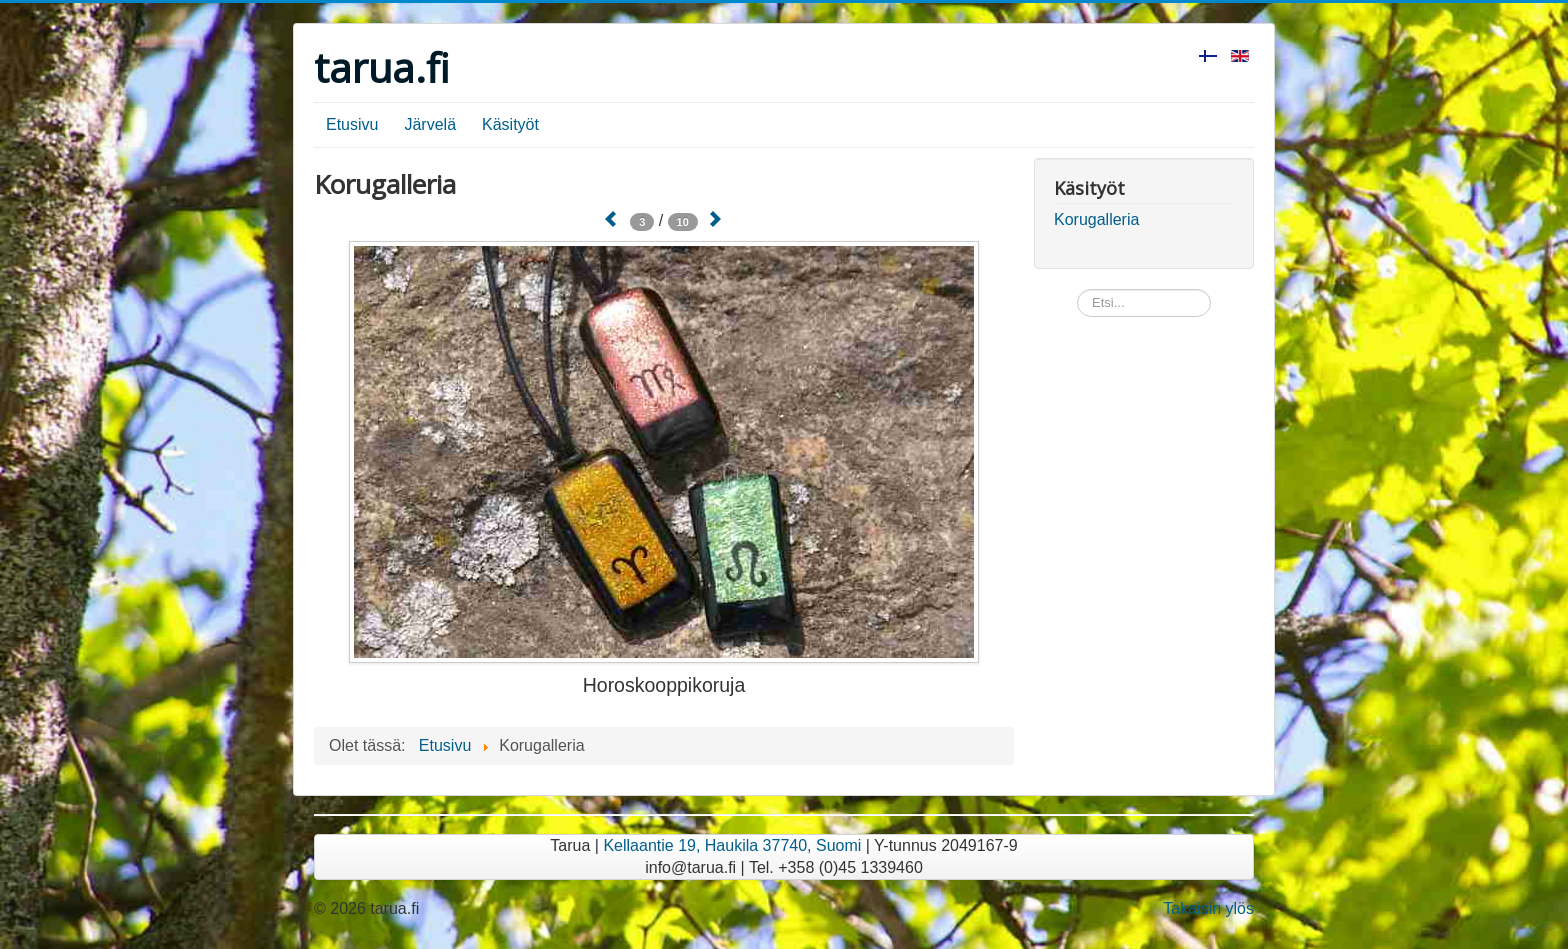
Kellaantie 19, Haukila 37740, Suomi (732, 845)
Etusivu (352, 124)
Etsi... (1077, 289)
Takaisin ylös (1208, 908)
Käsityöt (510, 124)
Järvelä (430, 124)
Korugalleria (1096, 219)
